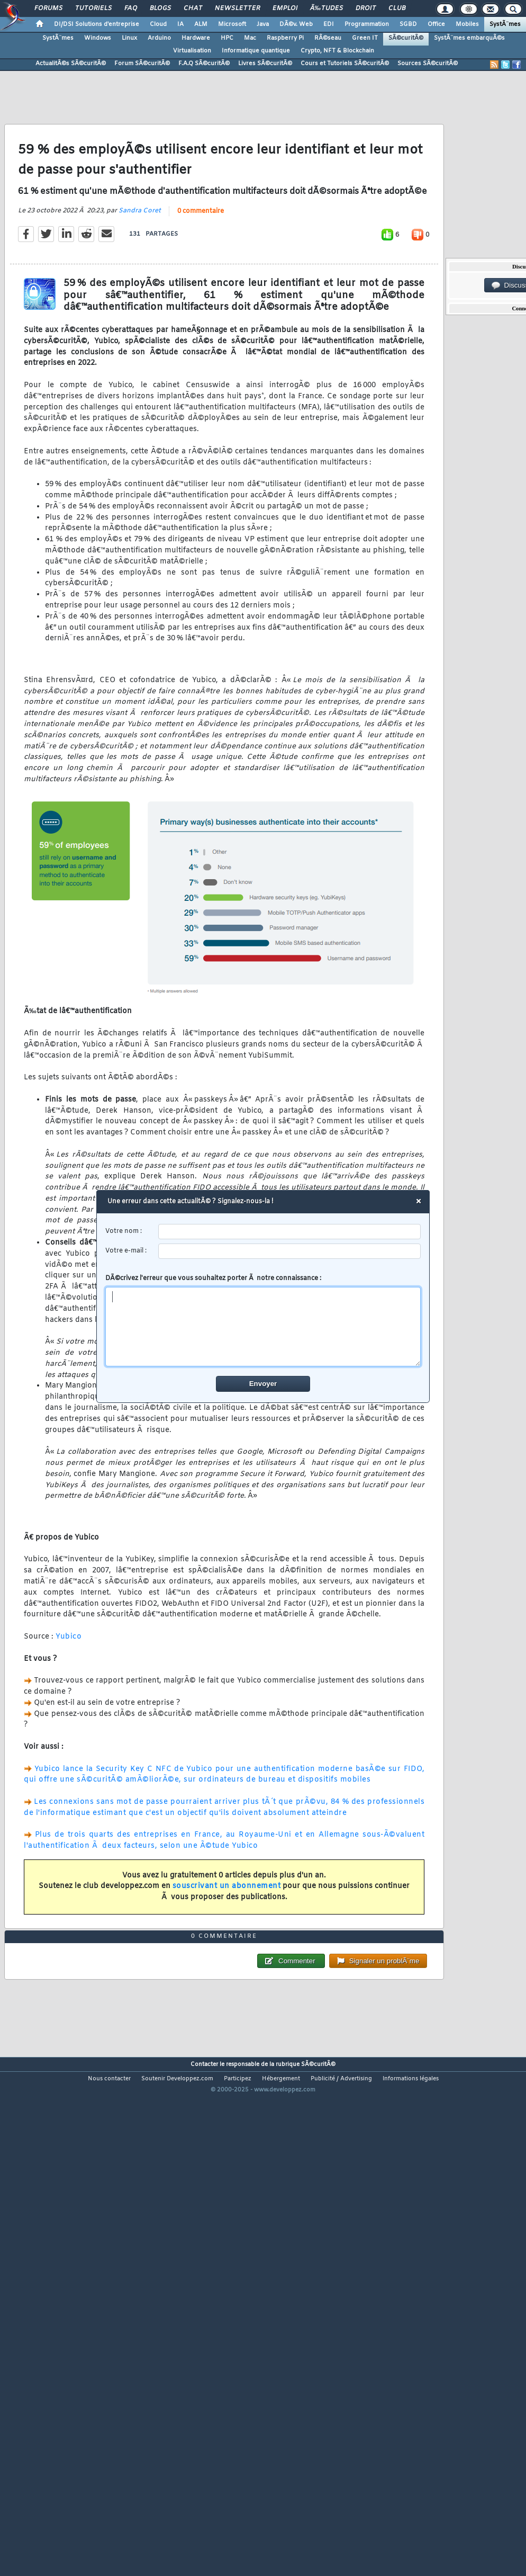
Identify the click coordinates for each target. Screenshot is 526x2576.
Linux (129, 38)
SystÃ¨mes (505, 24)
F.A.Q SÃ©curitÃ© (204, 63)
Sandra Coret (140, 277)
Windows (97, 38)
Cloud (158, 24)
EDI (328, 24)
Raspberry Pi (285, 38)
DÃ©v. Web (296, 24)
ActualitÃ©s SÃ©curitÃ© (70, 63)
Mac (250, 38)
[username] (289, 1231)
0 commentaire (200, 278)
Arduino (159, 38)
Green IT (365, 38)
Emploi (284, 8)
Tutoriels (93, 8)
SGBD (408, 24)
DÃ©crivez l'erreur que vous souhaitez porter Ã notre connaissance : (263, 1320)
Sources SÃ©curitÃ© (427, 63)
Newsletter (237, 8)
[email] (289, 1251)
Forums (48, 8)
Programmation (366, 24)
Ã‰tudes (326, 8)
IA (180, 24)
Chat (193, 8)
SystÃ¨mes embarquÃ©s (469, 38)
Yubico (68, 1703)
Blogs (160, 8)
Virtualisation (192, 51)
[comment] (263, 1326)
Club (396, 8)
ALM (200, 24)
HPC (227, 38)
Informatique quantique (256, 51)
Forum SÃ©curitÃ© (142, 63)
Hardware (196, 38)
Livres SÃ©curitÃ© (265, 63)
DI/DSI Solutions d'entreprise (96, 24)
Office (436, 24)
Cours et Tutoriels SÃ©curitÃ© (345, 63)
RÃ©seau (327, 38)
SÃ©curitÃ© (405, 38)
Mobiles (467, 24)
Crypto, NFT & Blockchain (337, 51)
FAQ (130, 8)
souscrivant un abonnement (227, 1953)
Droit (366, 8)
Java (263, 24)
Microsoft (232, 24)
